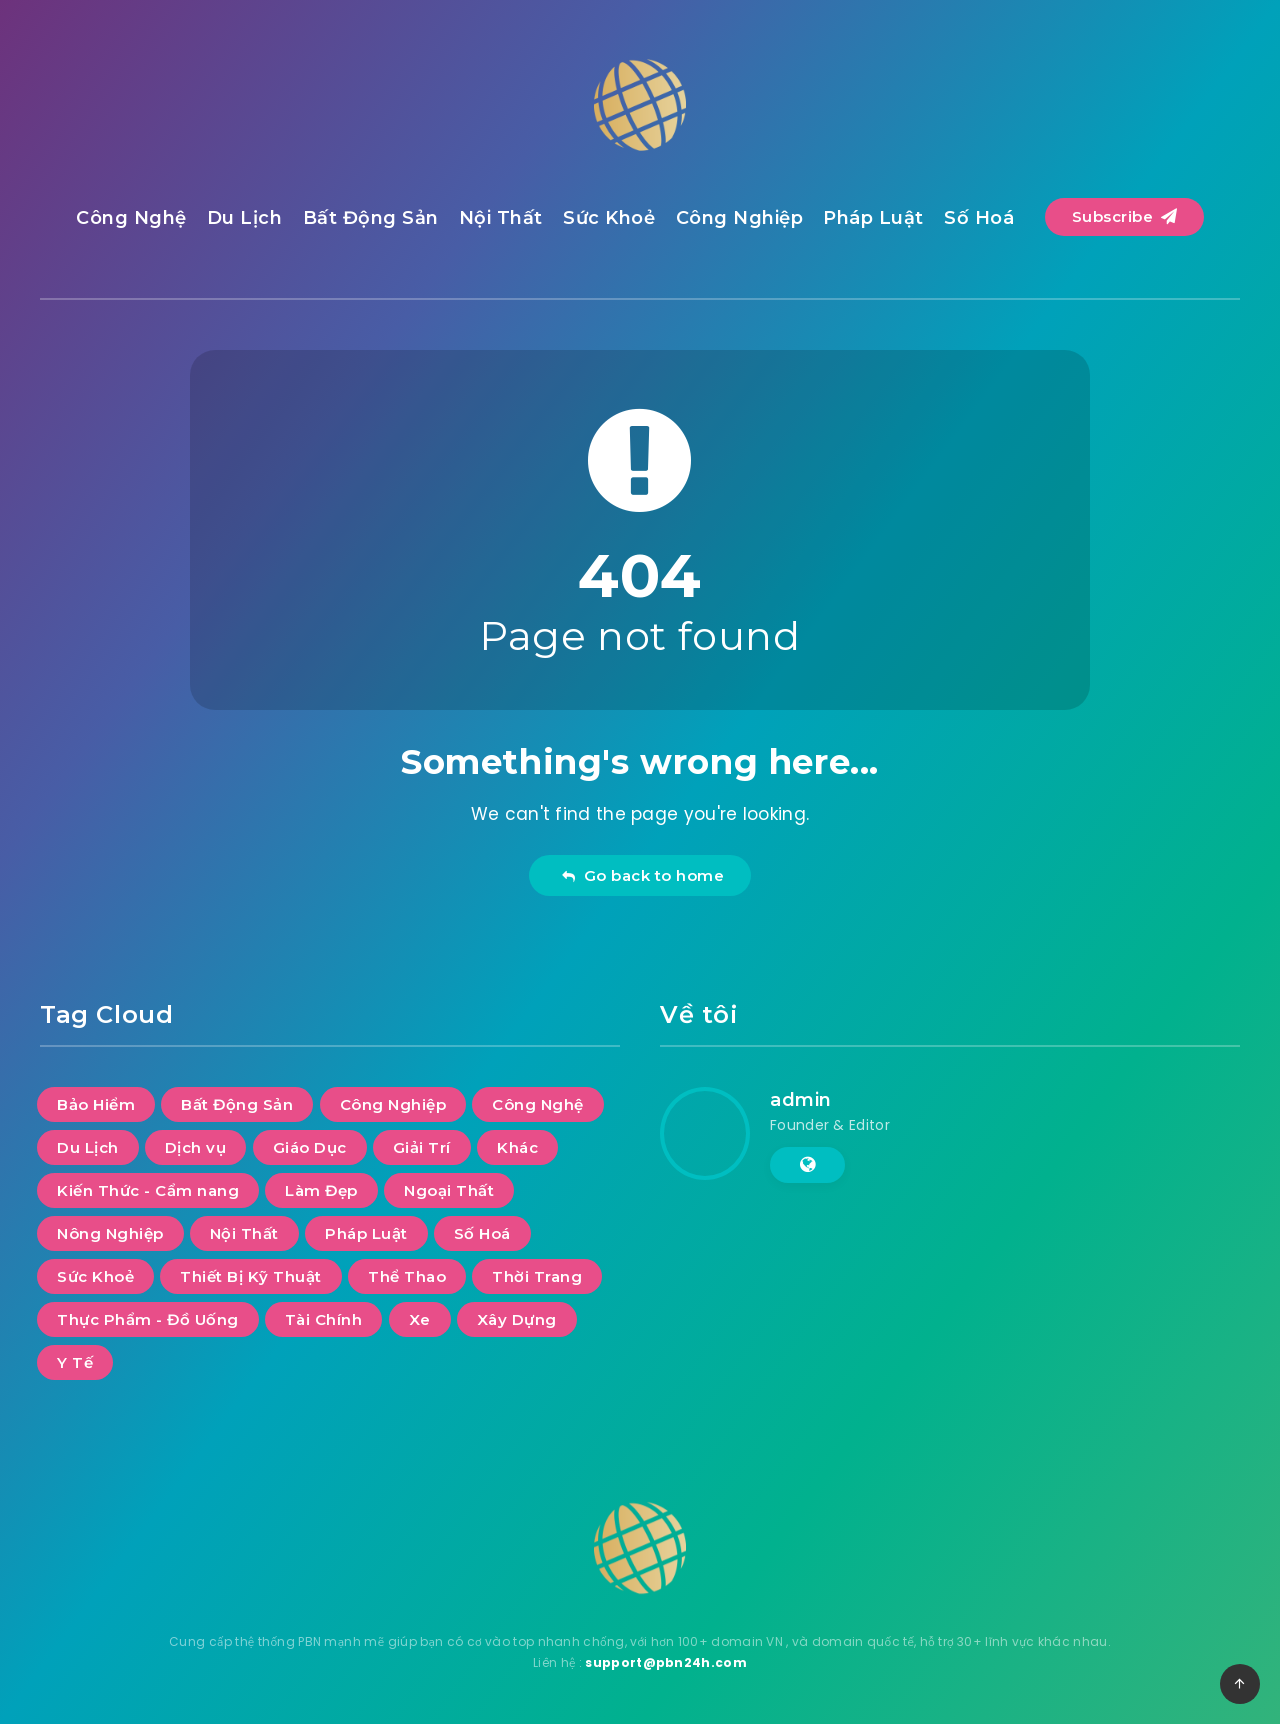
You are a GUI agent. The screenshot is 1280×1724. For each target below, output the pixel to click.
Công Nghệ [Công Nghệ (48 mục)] (538, 1104)
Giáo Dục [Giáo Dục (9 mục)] (310, 1147)
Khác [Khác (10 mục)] (517, 1147)
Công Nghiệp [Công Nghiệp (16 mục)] (393, 1104)
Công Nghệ (131, 218)
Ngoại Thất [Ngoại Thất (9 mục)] (449, 1190)
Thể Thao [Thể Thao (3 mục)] (407, 1276)
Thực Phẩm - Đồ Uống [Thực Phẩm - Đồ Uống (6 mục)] (148, 1319)
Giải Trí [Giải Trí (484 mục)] (422, 1147)
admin (801, 1100)
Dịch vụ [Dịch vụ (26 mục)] (196, 1147)
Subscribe (1125, 216)
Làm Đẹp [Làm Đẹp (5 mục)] (321, 1190)
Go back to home (642, 875)
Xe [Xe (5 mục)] (420, 1319)
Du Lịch (245, 218)
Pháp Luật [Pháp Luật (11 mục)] (366, 1233)
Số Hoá (979, 218)
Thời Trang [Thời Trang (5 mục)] (537, 1276)
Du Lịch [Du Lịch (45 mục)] (88, 1147)
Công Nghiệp (740, 218)
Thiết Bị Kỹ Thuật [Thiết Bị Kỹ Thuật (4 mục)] (251, 1276)
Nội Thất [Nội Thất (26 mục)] (244, 1233)
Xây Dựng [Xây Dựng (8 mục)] (517, 1319)
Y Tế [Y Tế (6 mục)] (75, 1362)
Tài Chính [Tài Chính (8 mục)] (324, 1319)
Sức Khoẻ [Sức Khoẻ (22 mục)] (95, 1276)
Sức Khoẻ (609, 218)
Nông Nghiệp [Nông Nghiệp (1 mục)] (110, 1233)
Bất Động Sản (371, 218)
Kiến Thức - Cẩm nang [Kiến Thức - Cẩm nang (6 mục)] (148, 1190)
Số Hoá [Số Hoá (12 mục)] (482, 1233)
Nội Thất (501, 218)
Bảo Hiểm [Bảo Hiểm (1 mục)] (96, 1104)
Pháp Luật (873, 218)
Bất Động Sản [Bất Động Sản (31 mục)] (237, 1104)
